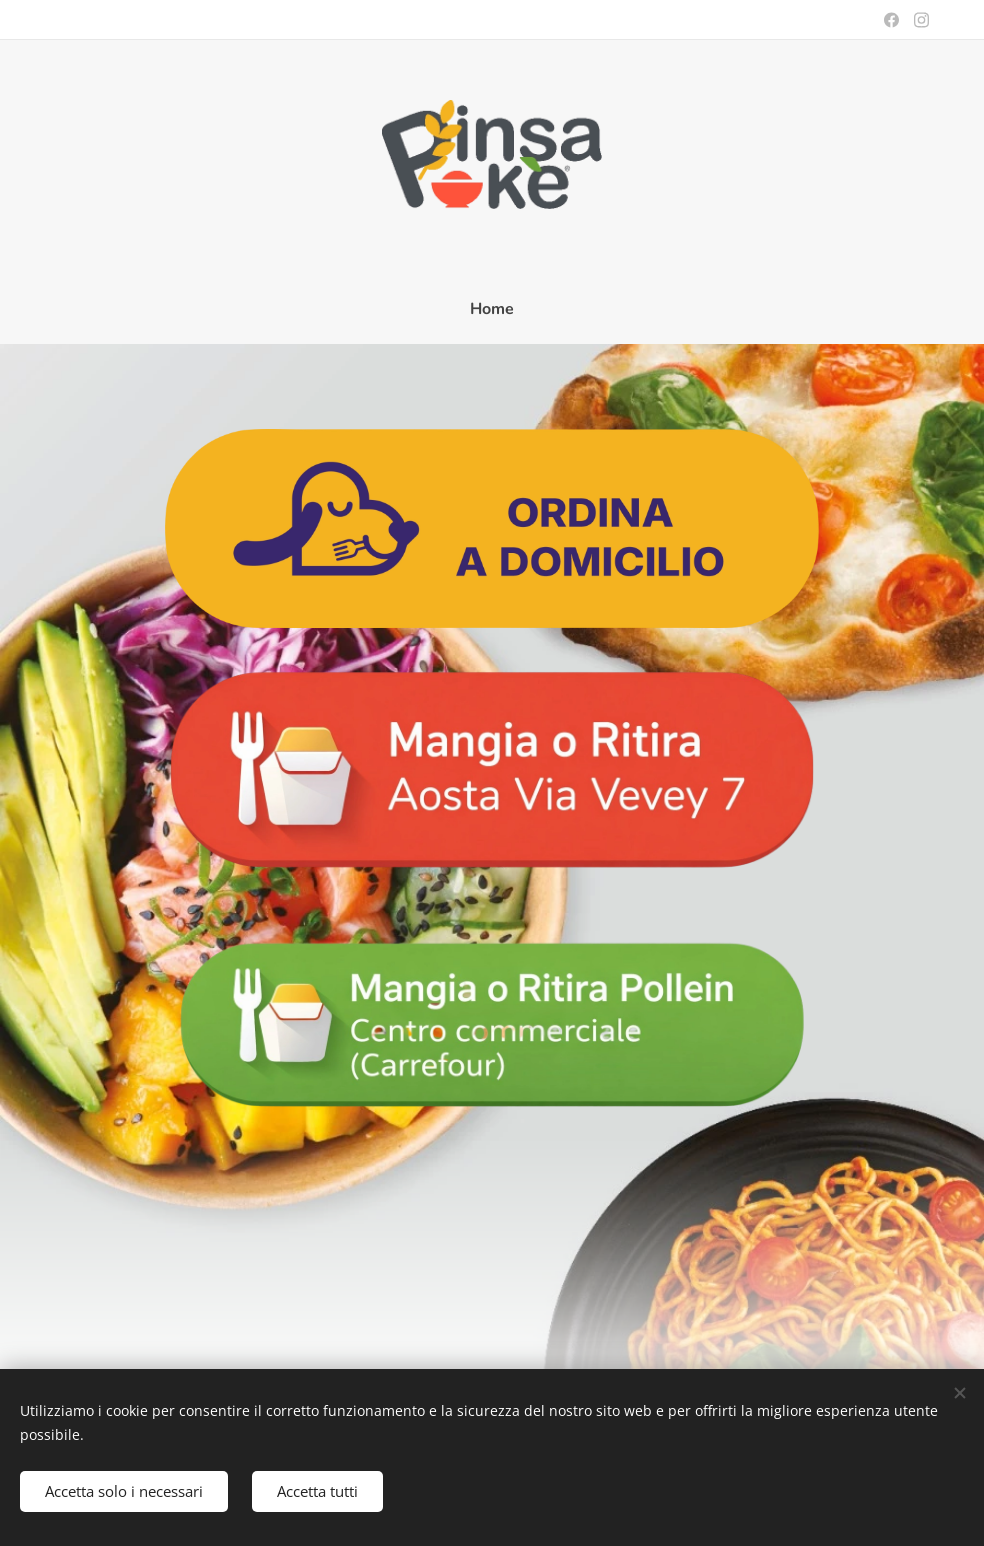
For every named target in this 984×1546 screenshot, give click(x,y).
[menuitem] (491, 309)
